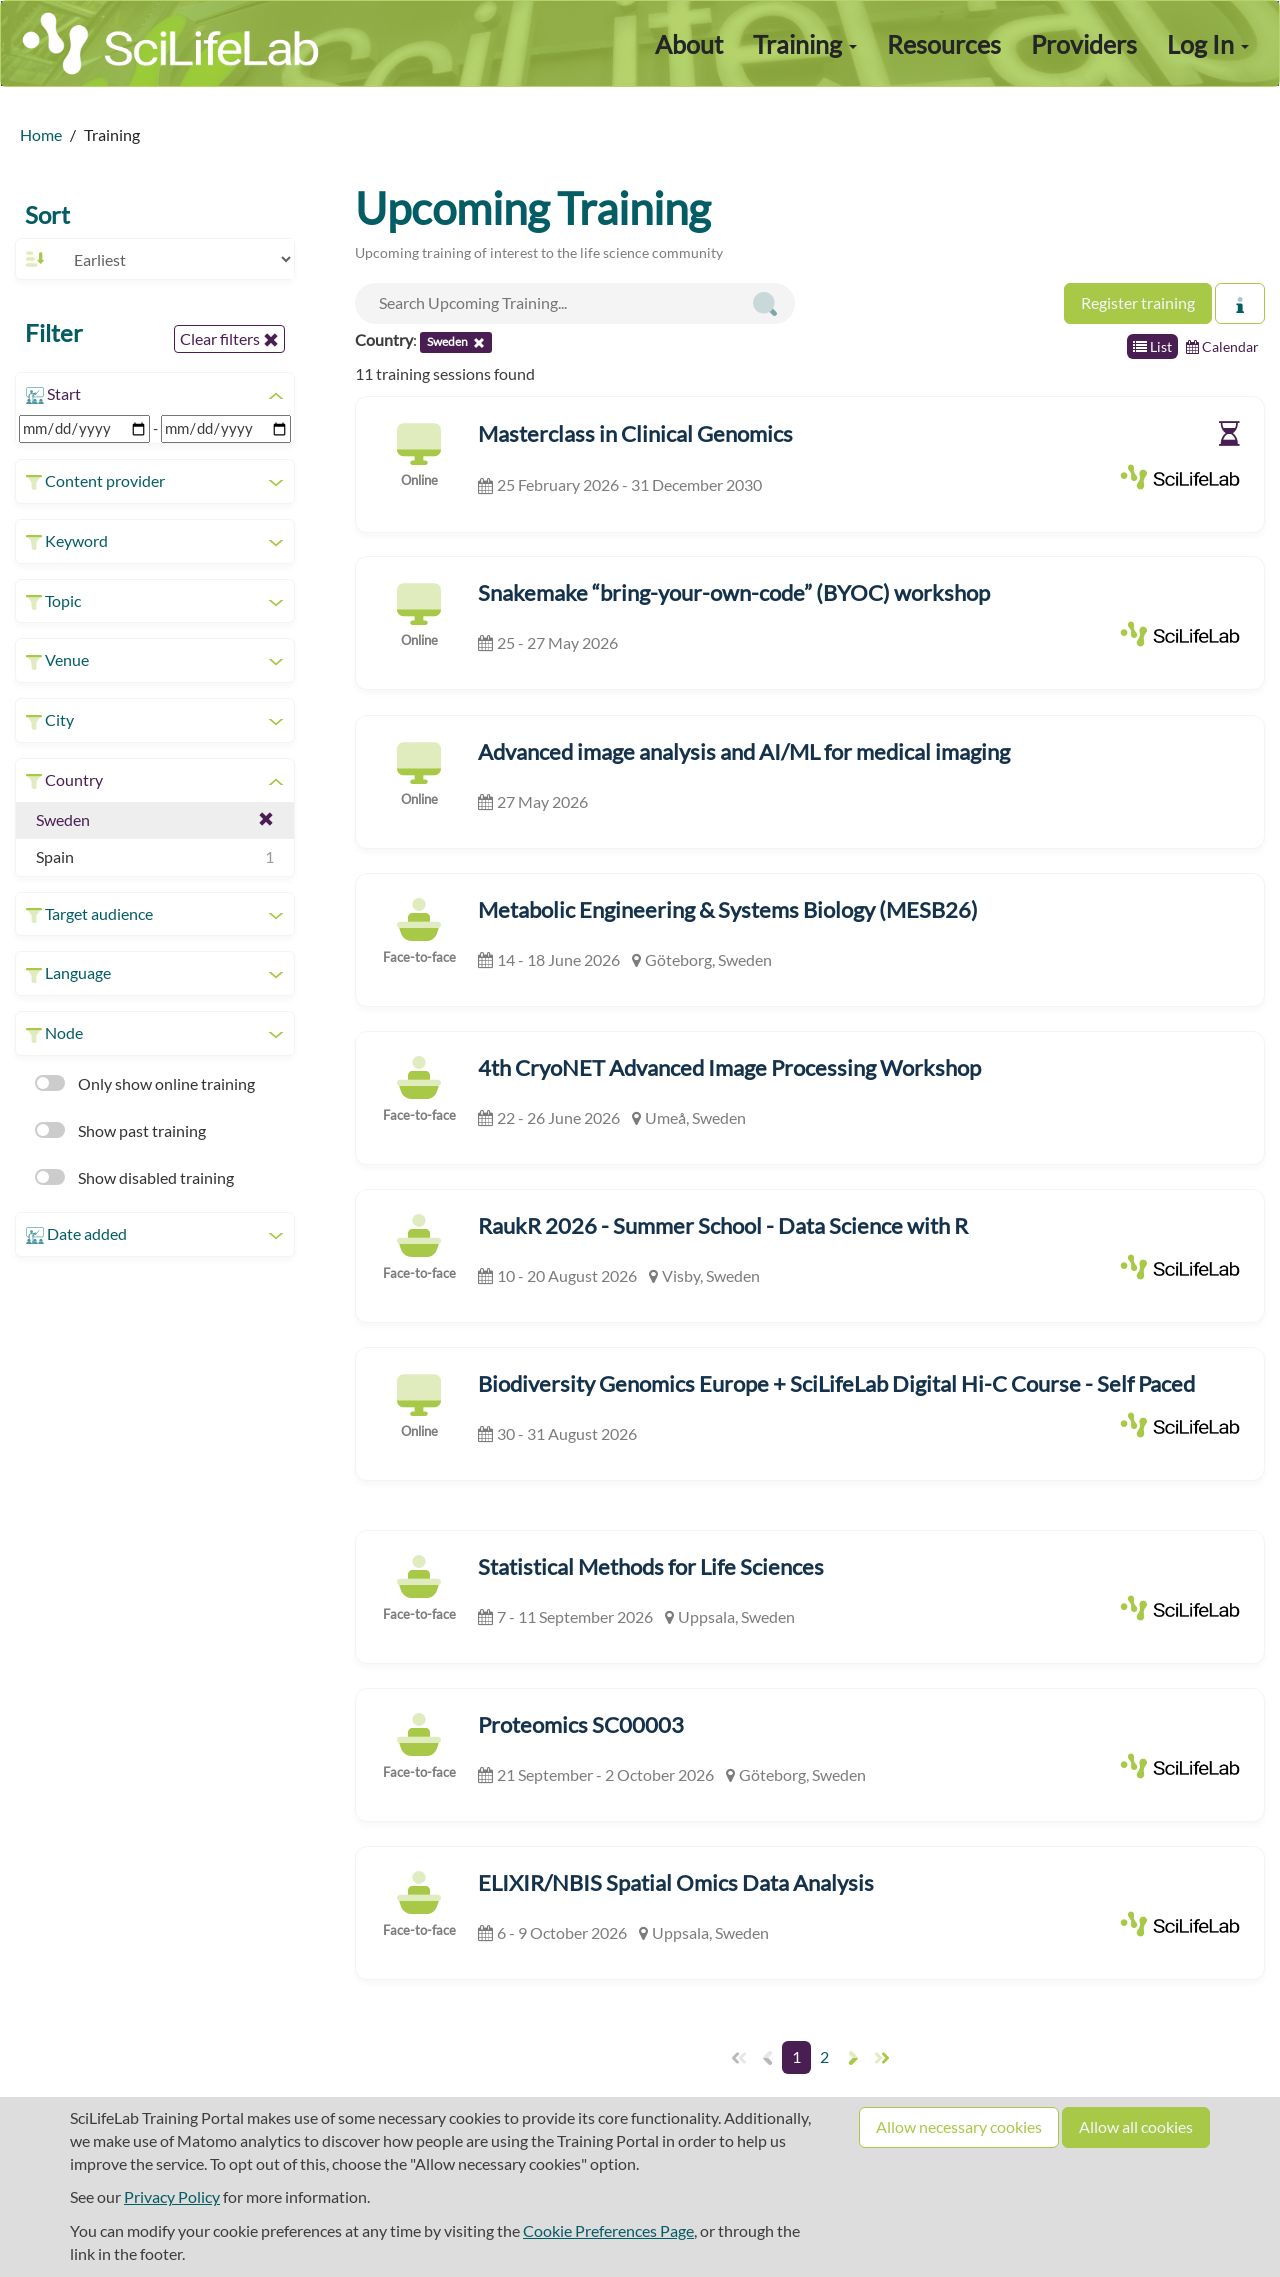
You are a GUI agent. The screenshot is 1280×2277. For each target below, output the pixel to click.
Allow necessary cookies (959, 2126)
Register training (1138, 302)
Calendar (1222, 346)
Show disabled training (134, 1177)
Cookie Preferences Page (608, 2230)
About (689, 44)
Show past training (120, 1130)
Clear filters (229, 339)
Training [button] (805, 44)
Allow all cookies (1136, 2126)
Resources (944, 44)
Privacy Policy (172, 2196)
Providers (1084, 44)
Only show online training (145, 1083)
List (1152, 346)
